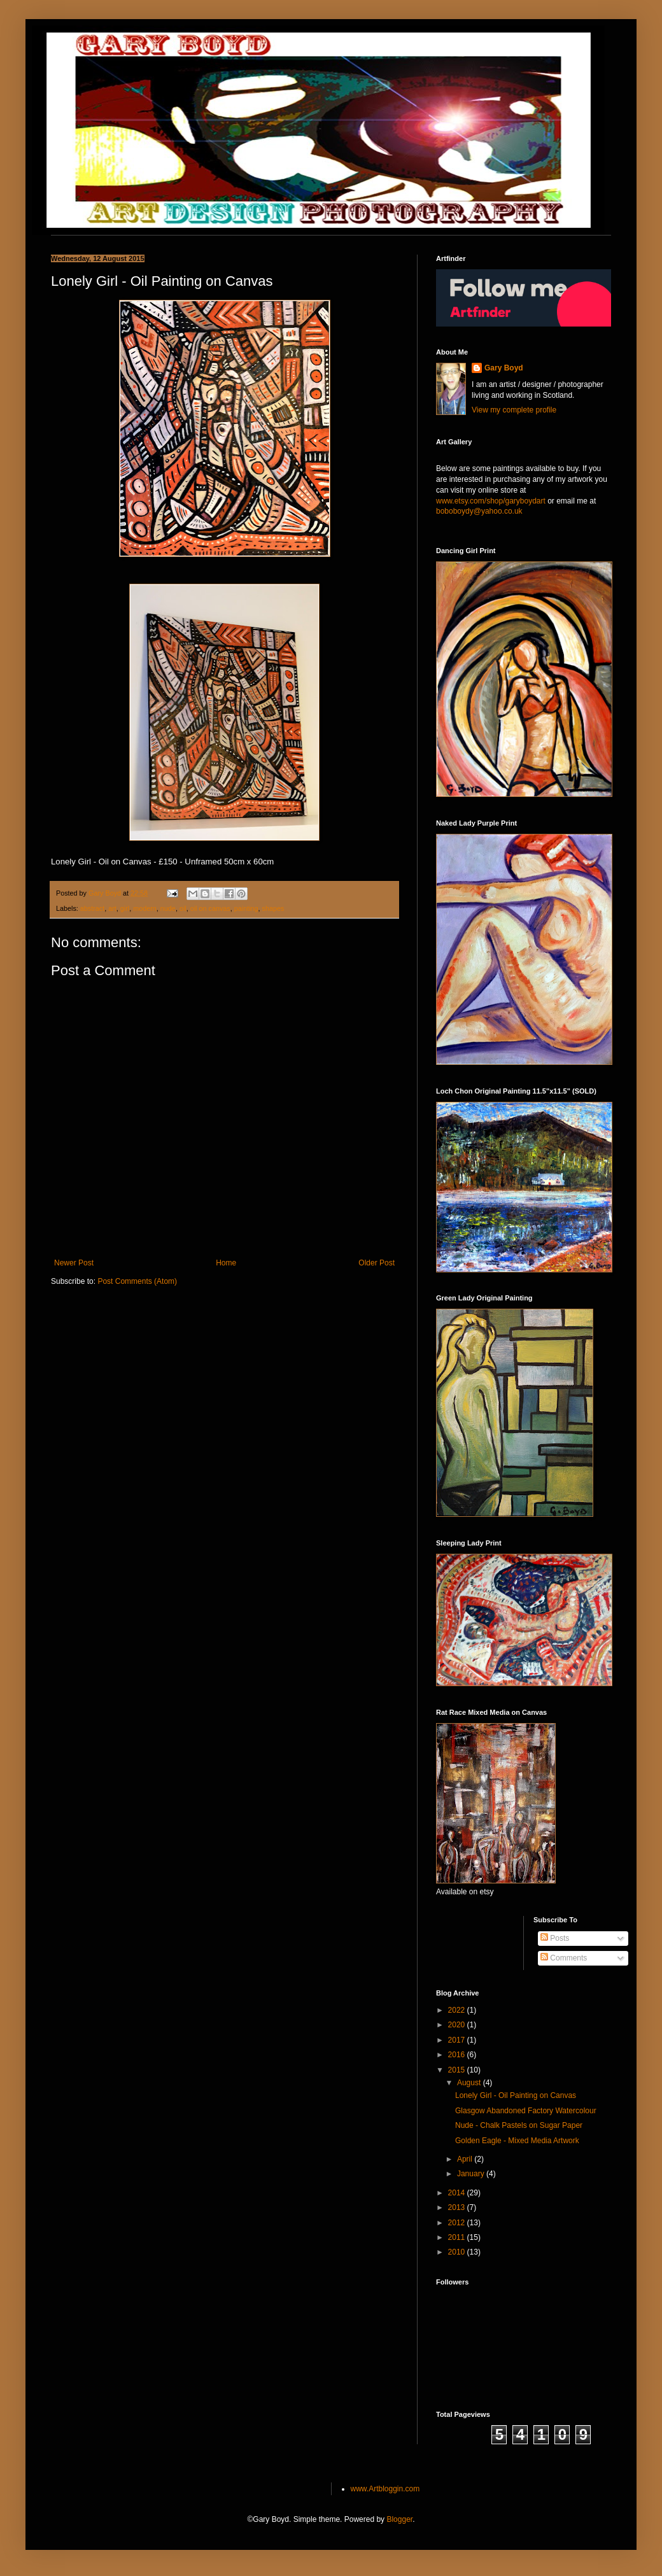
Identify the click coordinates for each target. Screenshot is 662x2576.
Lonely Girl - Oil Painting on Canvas (515, 2095)
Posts (554, 1938)
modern (145, 908)
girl (124, 908)
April (465, 2159)
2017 (457, 2040)
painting (246, 908)
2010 (457, 2252)
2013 (457, 2207)
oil (183, 908)
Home (226, 1262)
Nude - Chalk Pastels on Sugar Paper (518, 2125)
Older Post (376, 1262)
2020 (457, 2024)
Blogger (399, 2519)
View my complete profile (514, 409)
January (471, 2173)
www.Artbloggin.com (385, 2488)
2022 (457, 2010)
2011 (457, 2237)
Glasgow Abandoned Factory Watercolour (525, 2110)
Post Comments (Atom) (137, 1281)
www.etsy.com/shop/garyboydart (491, 500)
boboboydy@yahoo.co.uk (479, 511)
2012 (457, 2222)
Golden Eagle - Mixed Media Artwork (517, 2140)
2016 (457, 2054)
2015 (457, 2070)
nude (168, 908)
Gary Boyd (503, 367)
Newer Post (74, 1262)
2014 (457, 2192)
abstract (92, 908)
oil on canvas (210, 908)
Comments (563, 1957)
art (112, 908)
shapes (273, 908)
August (470, 2082)
